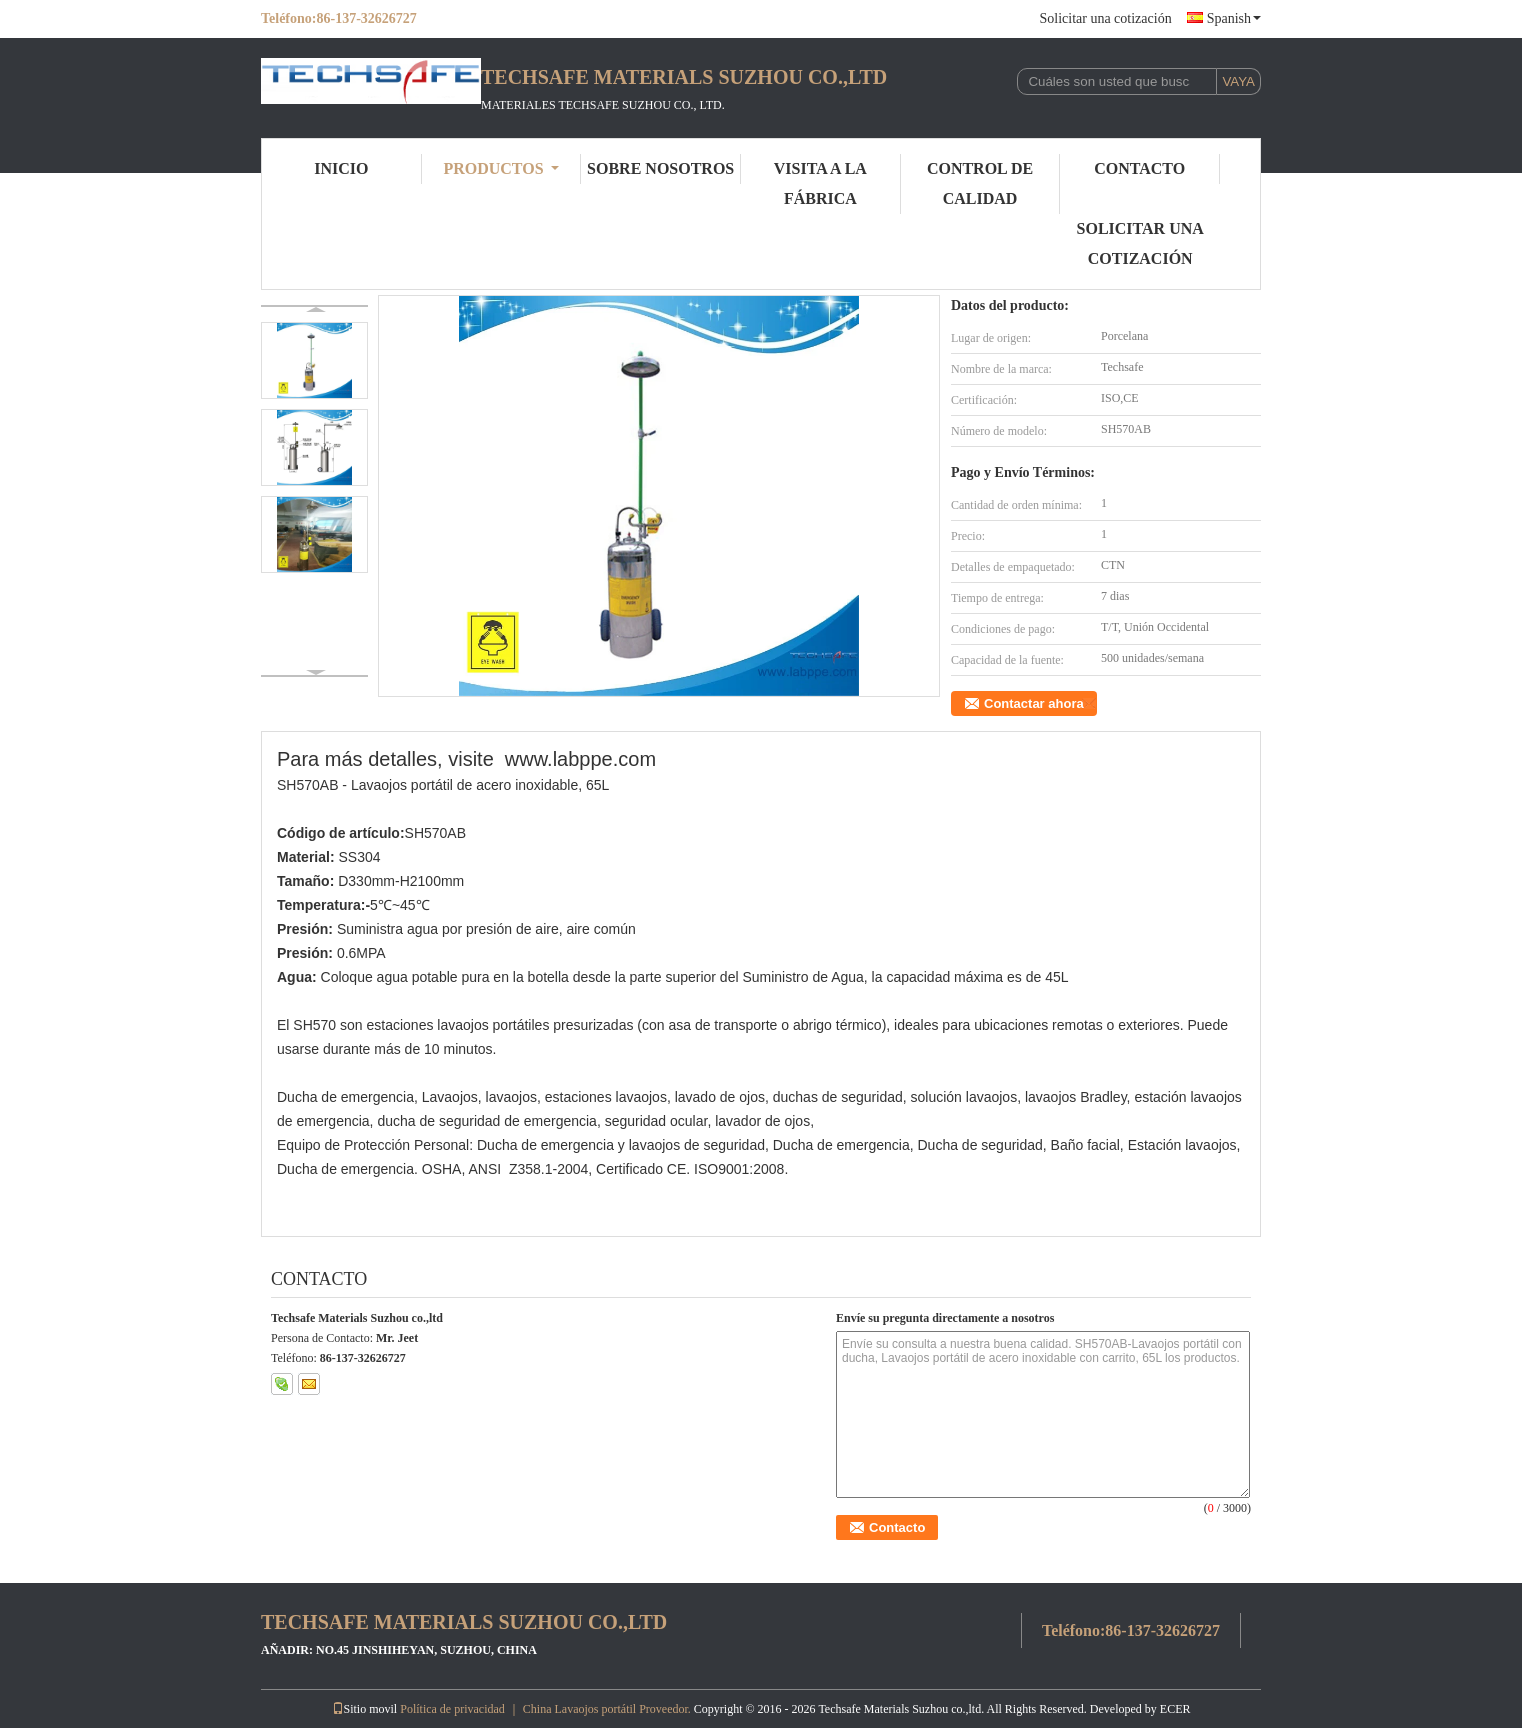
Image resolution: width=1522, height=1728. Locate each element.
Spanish (1234, 18)
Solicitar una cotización (1105, 18)
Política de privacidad (452, 1709)
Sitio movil (365, 1709)
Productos (500, 168)
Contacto (1139, 168)
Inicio (341, 168)
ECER (1175, 1709)
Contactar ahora (1034, 703)
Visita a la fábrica (820, 183)
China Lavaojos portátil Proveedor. (608, 1709)
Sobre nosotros (660, 168)
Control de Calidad (980, 183)
